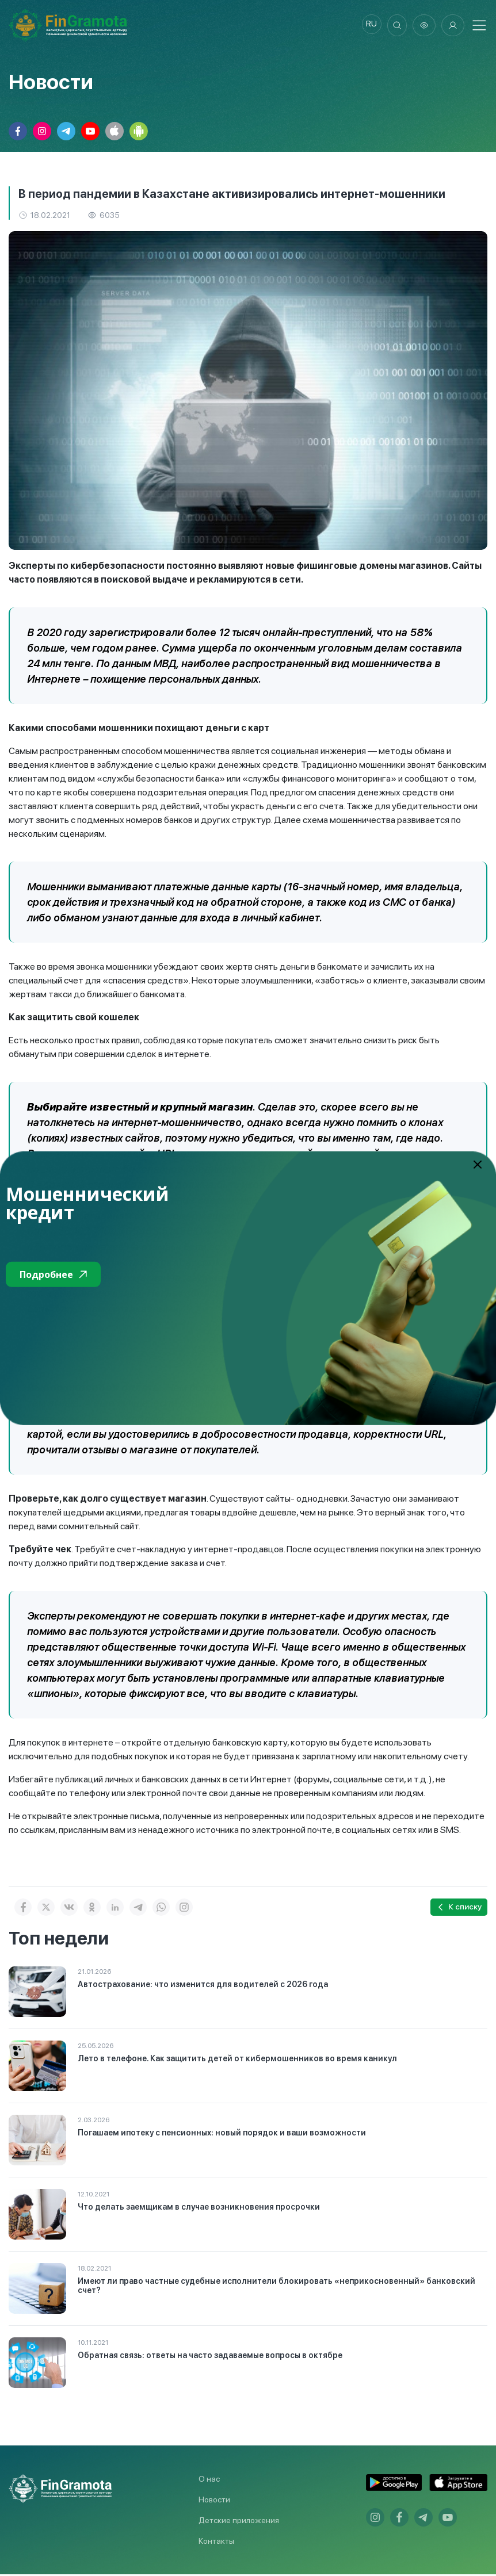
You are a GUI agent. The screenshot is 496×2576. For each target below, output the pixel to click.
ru (366, 25)
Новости (214, 2501)
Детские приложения (239, 2522)
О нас (209, 2480)
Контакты (216, 2542)
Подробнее (53, 1274)
